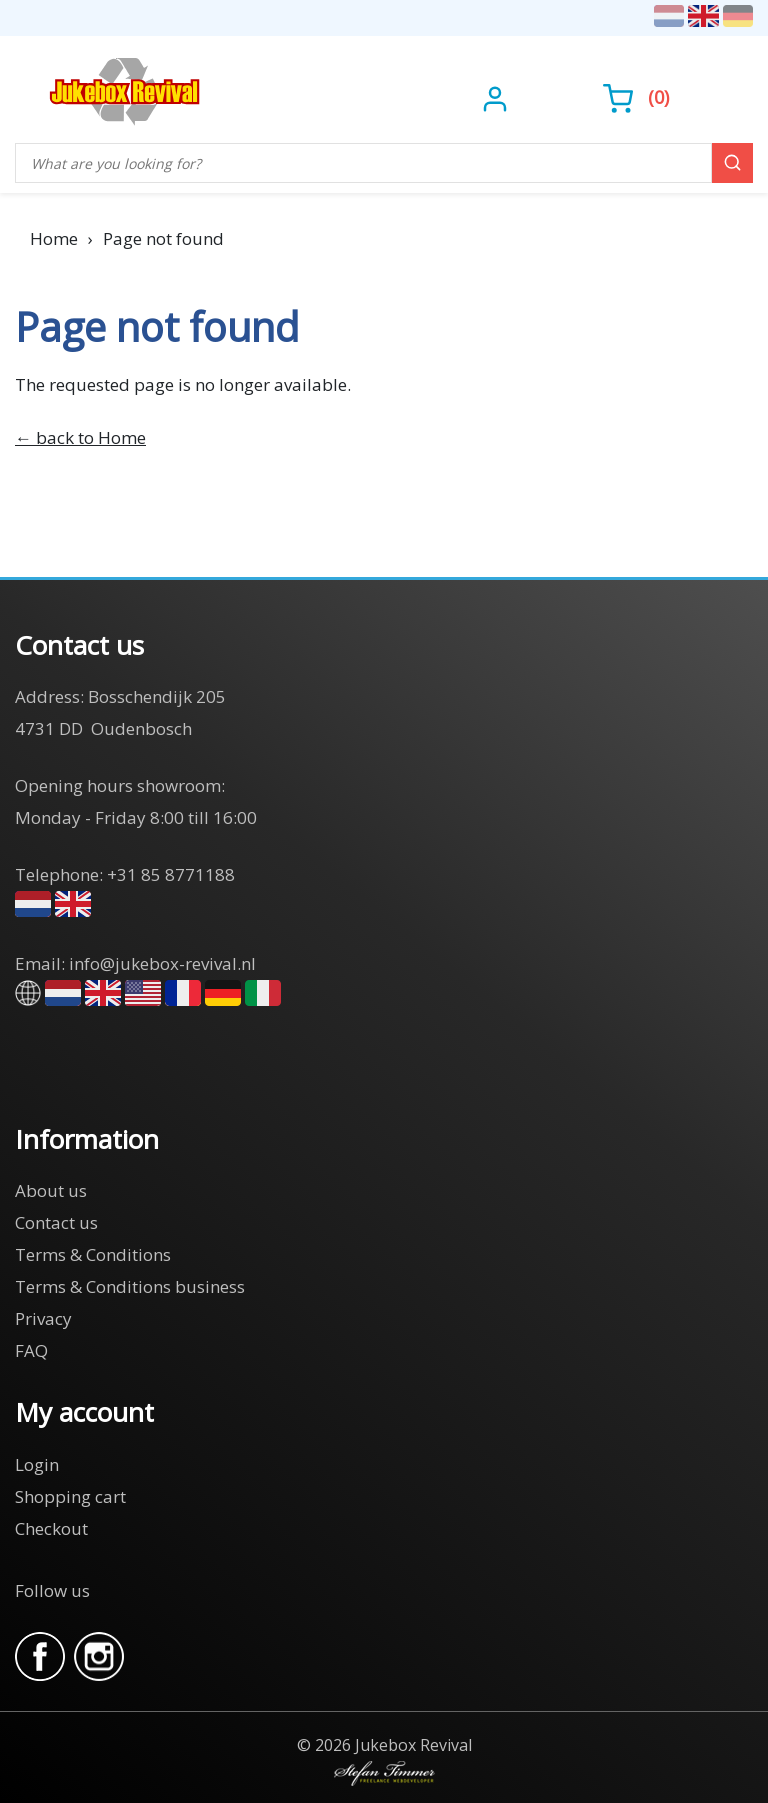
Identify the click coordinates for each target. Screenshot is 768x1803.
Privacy (43, 1318)
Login (37, 1464)
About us (51, 1190)
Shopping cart (70, 1496)
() (636, 97)
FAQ (31, 1350)
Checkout (51, 1528)
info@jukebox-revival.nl (162, 963)
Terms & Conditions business (130, 1286)
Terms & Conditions (93, 1254)
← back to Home (80, 437)
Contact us (56, 1222)
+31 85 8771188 (171, 874)
